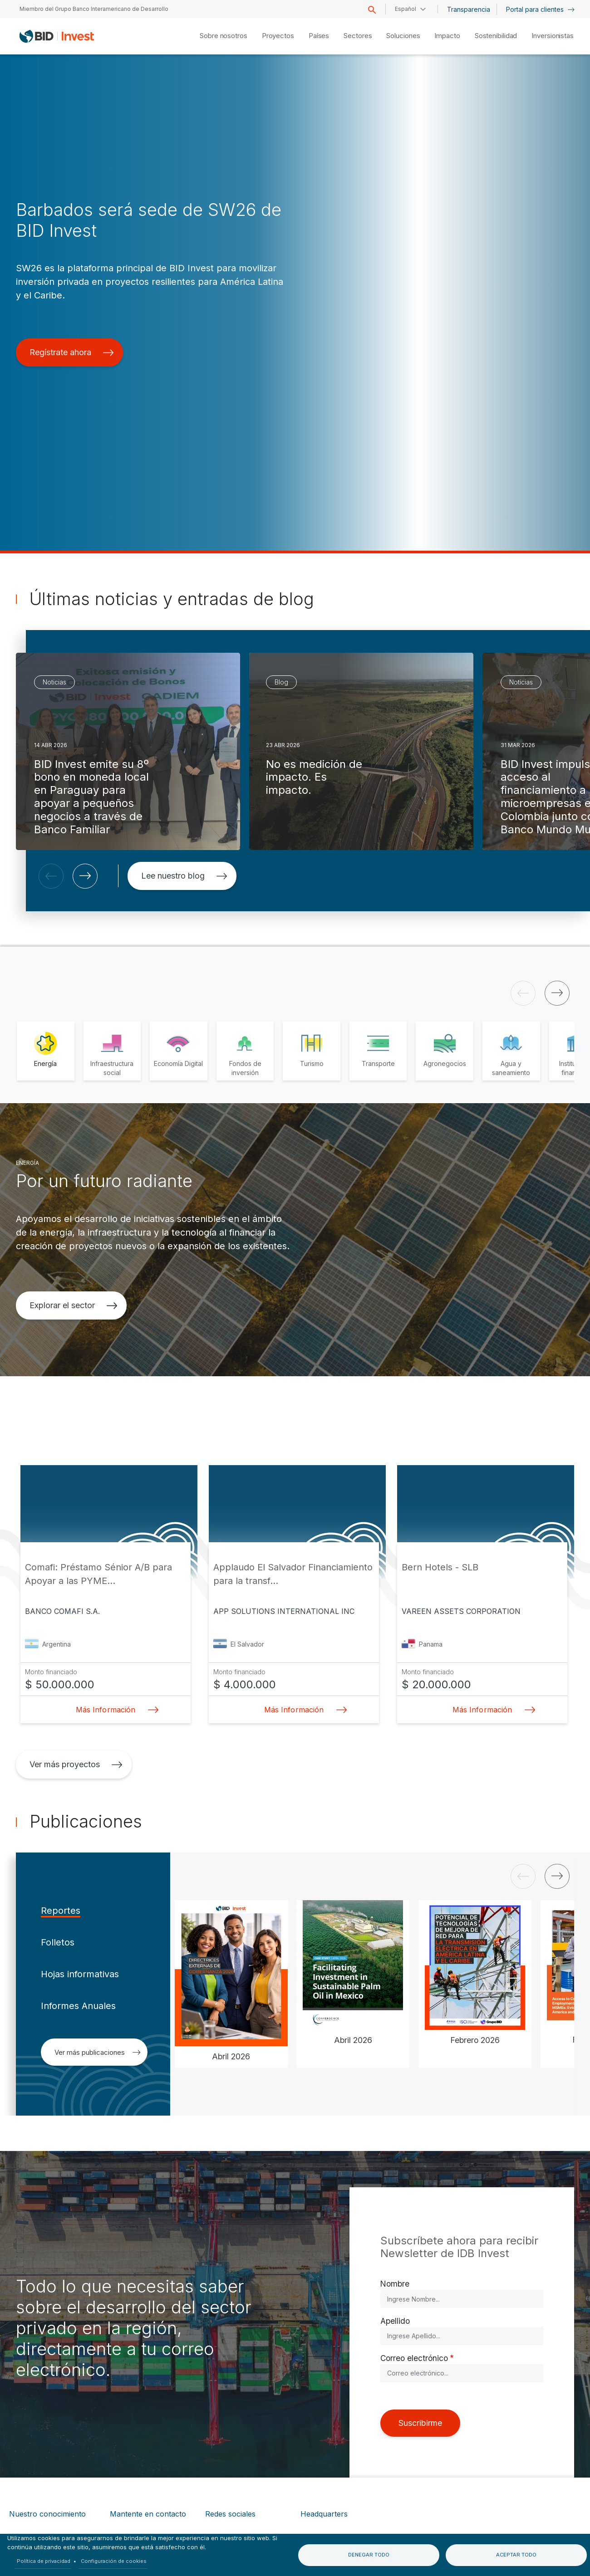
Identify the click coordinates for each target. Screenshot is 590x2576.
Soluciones (403, 35)
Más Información (114, 1709)
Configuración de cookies (114, 2561)
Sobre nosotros (223, 35)
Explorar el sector (74, 1305)
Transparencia (468, 9)
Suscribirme (420, 2423)
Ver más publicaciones (97, 2052)
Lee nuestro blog (184, 875)
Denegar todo (368, 2555)
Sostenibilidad (496, 35)
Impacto (447, 35)
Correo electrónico (414, 2358)
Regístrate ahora (72, 352)
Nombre (394, 2283)
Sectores (358, 35)
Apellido (395, 2321)
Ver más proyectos (76, 1764)
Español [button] (405, 8)
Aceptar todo (516, 2555)
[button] (51, 876)
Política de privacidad (43, 2561)
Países (319, 35)
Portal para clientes (540, 9)
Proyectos (278, 35)
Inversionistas (552, 35)
